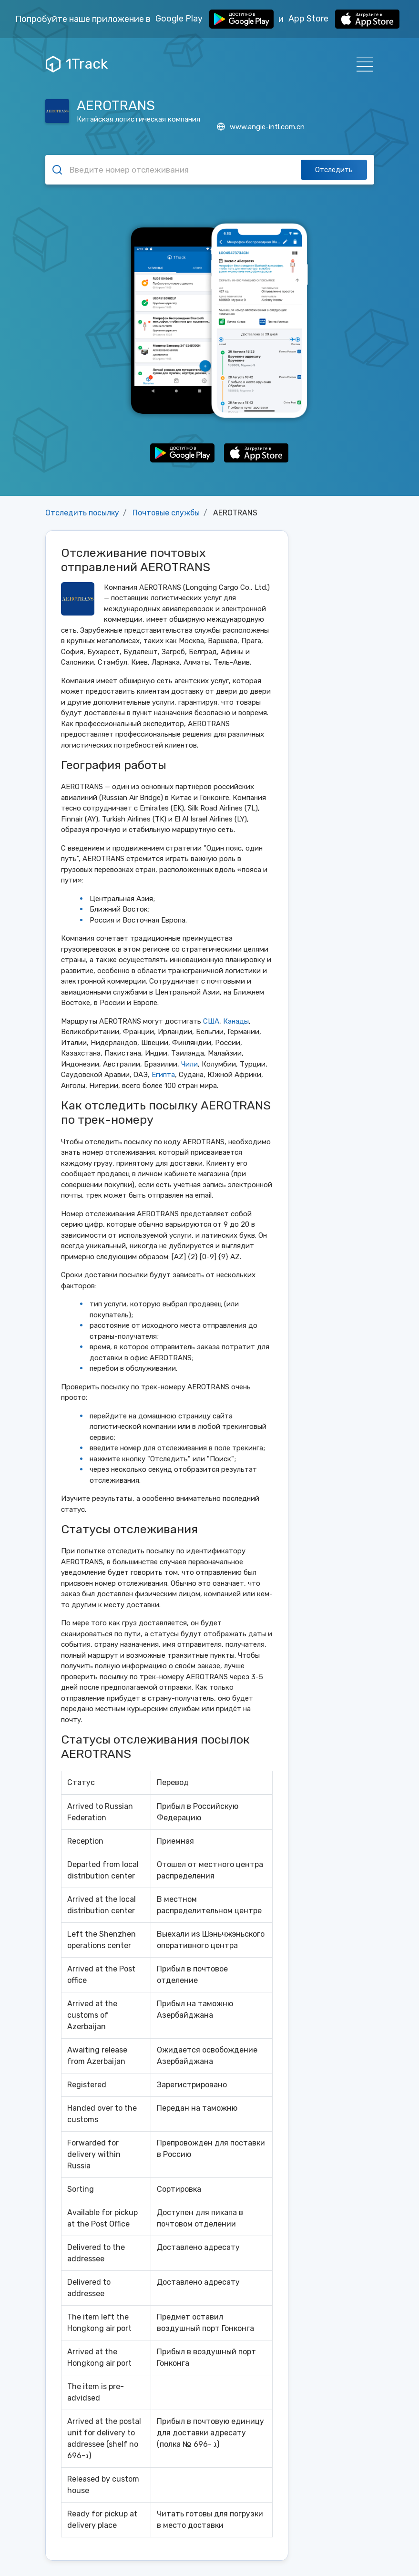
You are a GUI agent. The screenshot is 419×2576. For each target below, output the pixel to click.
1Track (77, 63)
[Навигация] (362, 64)
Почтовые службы (166, 512)
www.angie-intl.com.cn (261, 127)
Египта (163, 1074)
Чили (189, 1064)
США (211, 1021)
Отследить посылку (82, 512)
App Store (343, 19)
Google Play (214, 19)
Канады (236, 1021)
